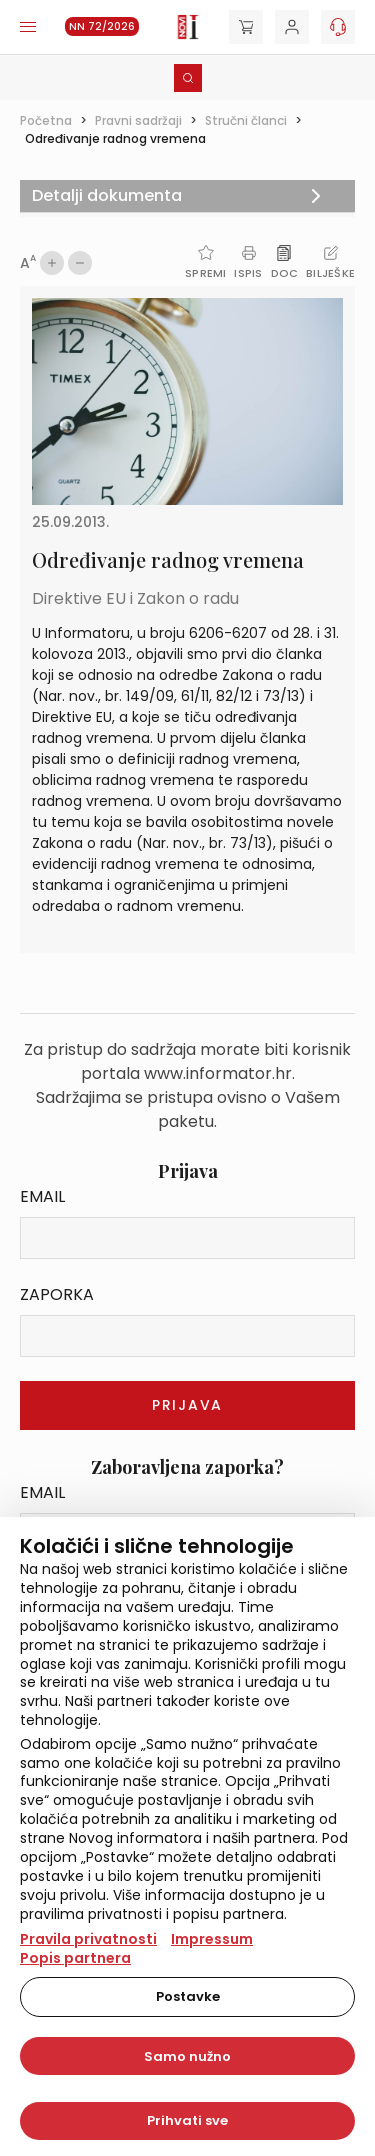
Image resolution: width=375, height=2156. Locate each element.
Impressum (212, 1939)
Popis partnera (75, 1958)
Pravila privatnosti (88, 1939)
